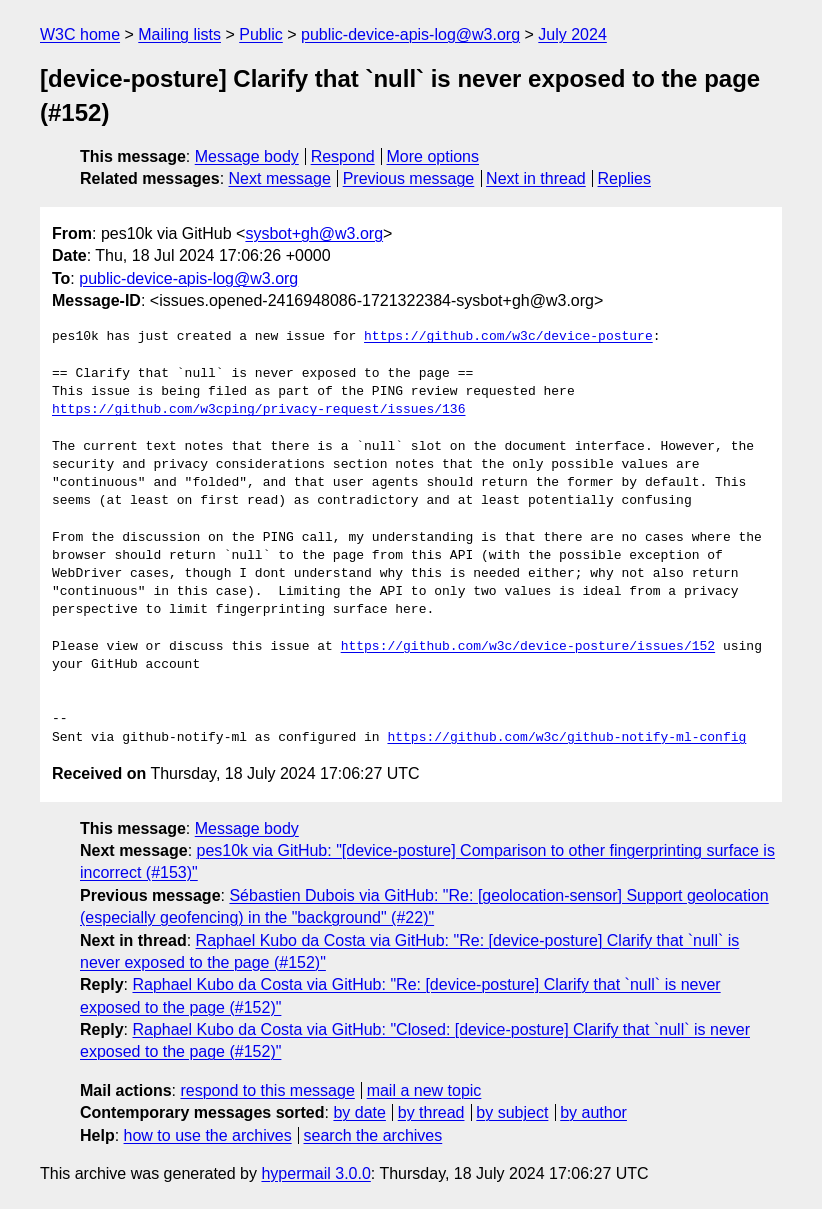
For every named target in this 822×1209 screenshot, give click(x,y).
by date (359, 1112)
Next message (280, 178)
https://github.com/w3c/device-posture (508, 337)
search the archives (373, 1135)
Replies (624, 178)
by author (593, 1112)
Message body (247, 156)
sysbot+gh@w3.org (314, 233)
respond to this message (267, 1090)
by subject (512, 1112)
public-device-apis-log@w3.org (410, 34)
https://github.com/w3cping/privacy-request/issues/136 (258, 410)
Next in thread (536, 178)
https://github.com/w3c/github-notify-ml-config (566, 738)
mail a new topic (424, 1090)
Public (261, 34)
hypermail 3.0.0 (315, 1173)
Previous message (409, 178)
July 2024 (572, 34)
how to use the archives (208, 1135)
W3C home (80, 34)
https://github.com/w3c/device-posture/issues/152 (528, 647)
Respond (343, 156)
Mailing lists (179, 34)
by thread (431, 1112)
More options (433, 156)
